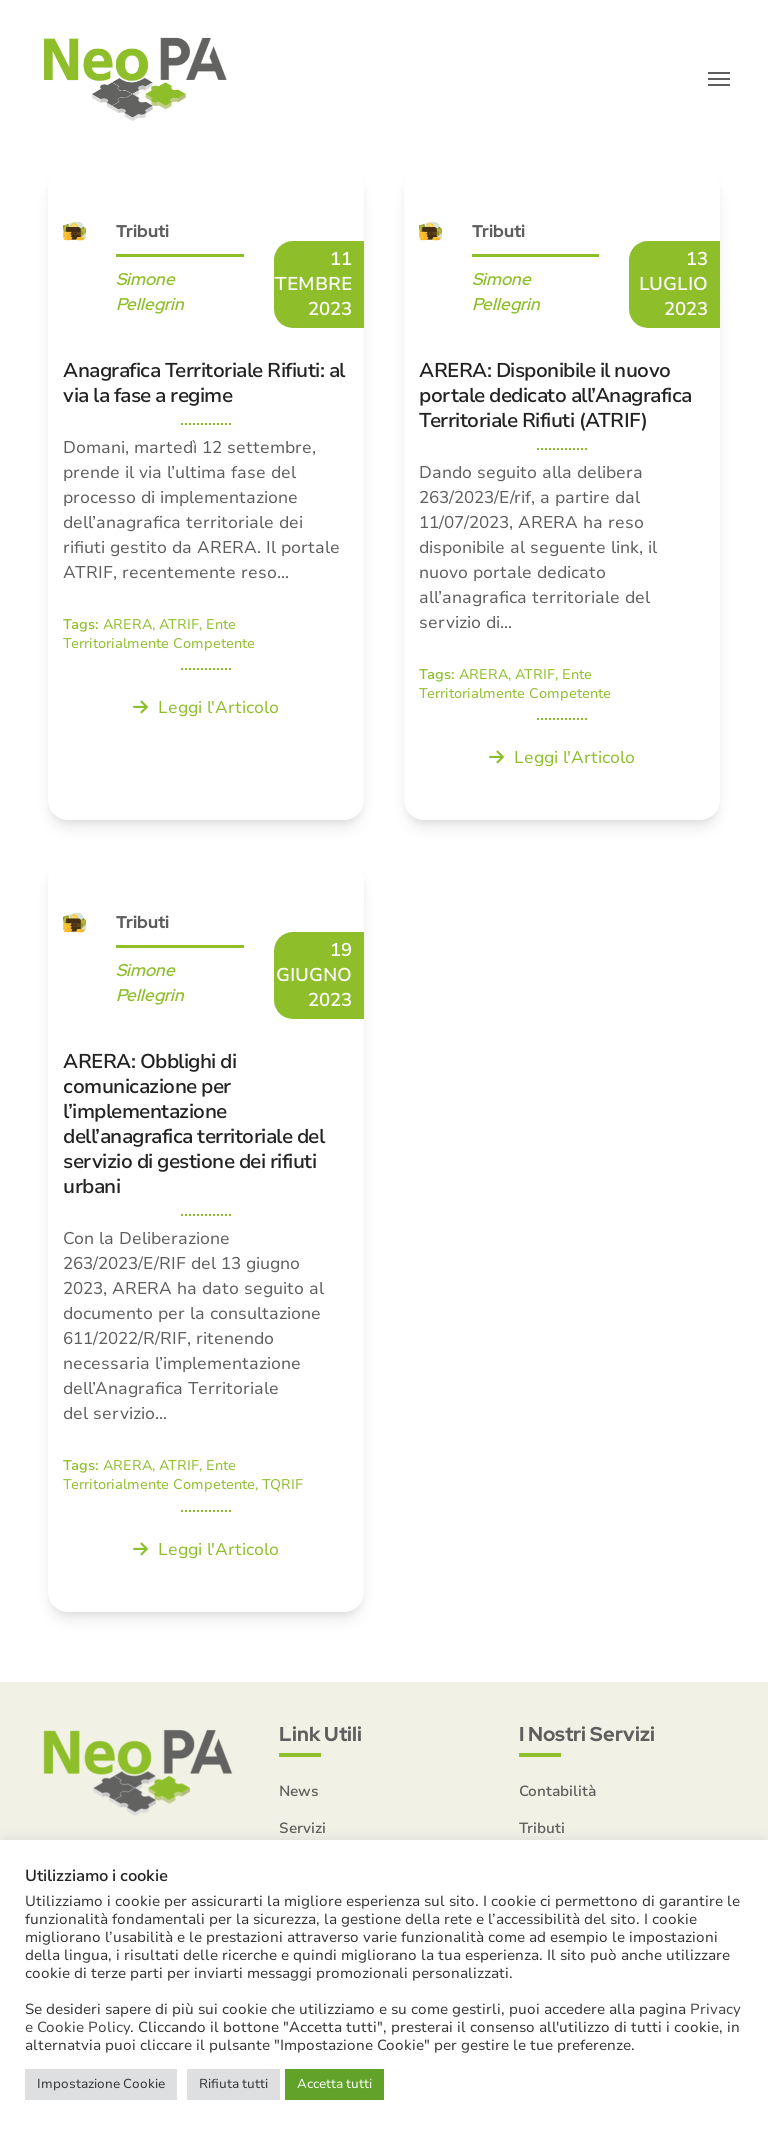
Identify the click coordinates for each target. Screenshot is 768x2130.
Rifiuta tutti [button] (233, 2084)
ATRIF (179, 625)
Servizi (302, 1829)
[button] (719, 80)
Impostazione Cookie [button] (101, 2084)
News (299, 1792)
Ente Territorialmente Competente (159, 635)
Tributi (142, 232)
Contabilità (557, 1792)
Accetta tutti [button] (334, 2084)
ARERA (127, 625)
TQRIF (282, 1486)
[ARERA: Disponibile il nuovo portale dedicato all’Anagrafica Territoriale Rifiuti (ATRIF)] (562, 496)
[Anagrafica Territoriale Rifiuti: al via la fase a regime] (206, 496)
